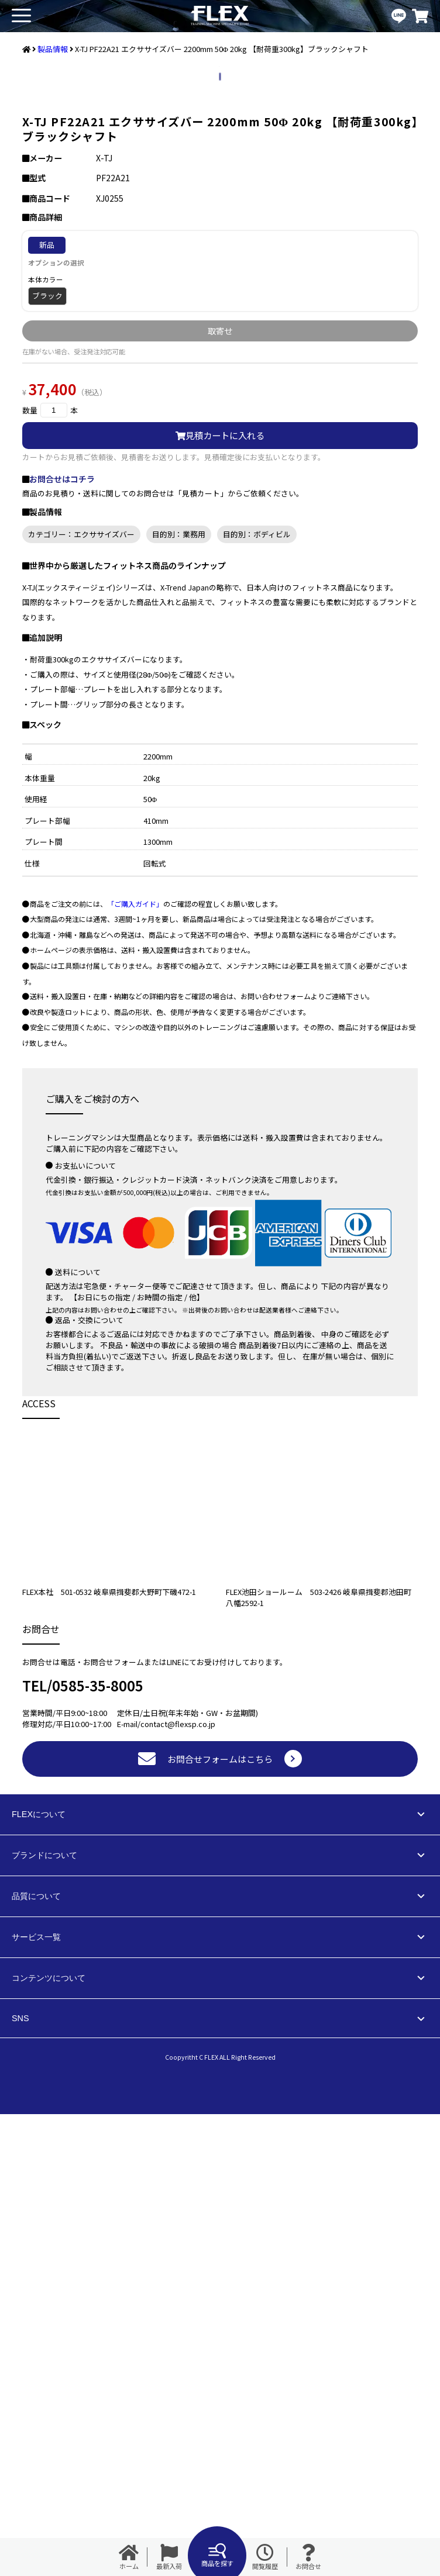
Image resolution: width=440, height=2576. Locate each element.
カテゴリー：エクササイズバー (81, 996)
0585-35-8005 (97, 2147)
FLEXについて (39, 2276)
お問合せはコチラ (62, 941)
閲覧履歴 (265, 2557)
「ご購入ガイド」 (135, 1365)
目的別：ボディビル (257, 996)
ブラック (47, 757)
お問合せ (308, 2557)
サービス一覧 (36, 2399)
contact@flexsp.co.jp (177, 2185)
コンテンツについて (48, 2439)
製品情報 (52, 48)
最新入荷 (169, 2557)
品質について (36, 2358)
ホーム (129, 2557)
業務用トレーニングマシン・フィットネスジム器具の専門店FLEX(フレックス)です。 (220, 16)
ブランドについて (44, 2317)
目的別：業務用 (178, 996)
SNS (20, 2480)
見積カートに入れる (220, 896)
